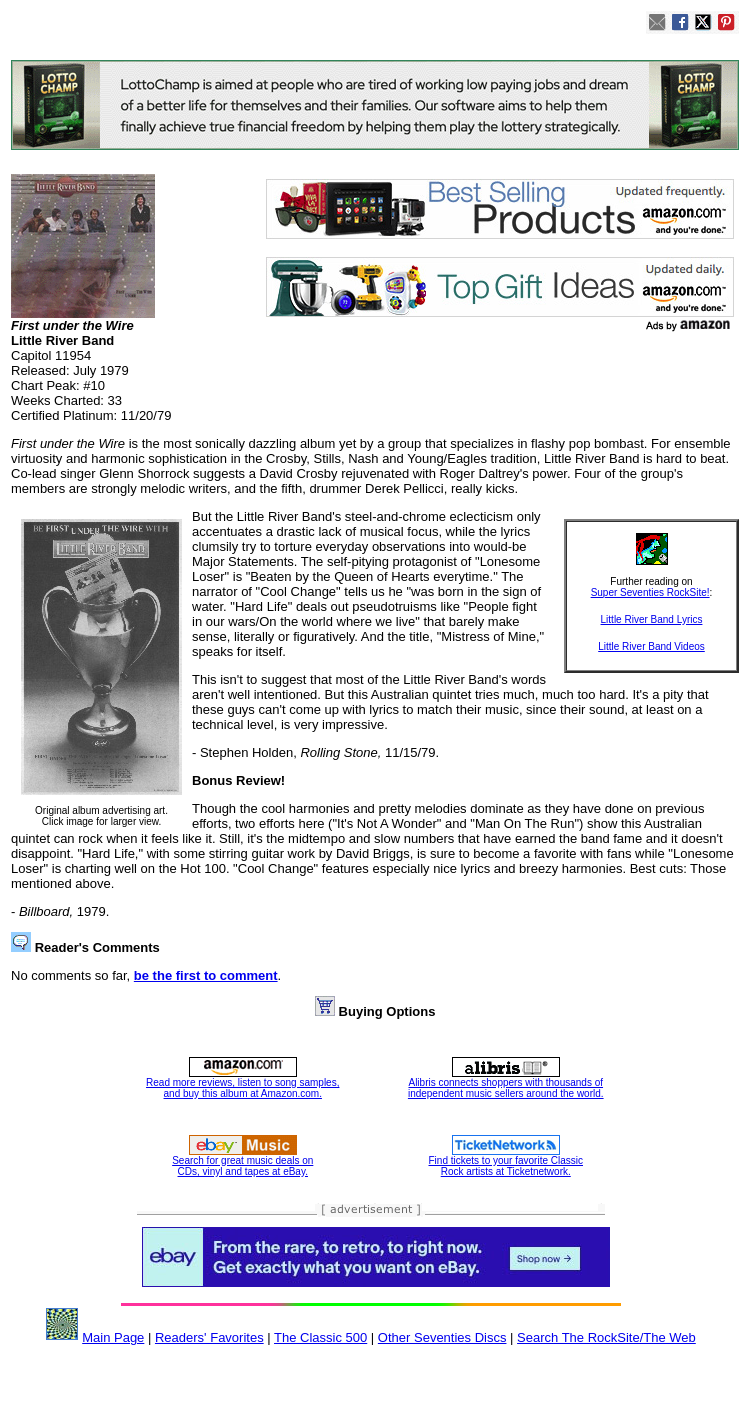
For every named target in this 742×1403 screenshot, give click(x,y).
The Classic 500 (320, 1337)
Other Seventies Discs (442, 1337)
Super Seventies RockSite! (650, 592)
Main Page (113, 1337)
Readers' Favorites (209, 1337)
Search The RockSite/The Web (606, 1337)
